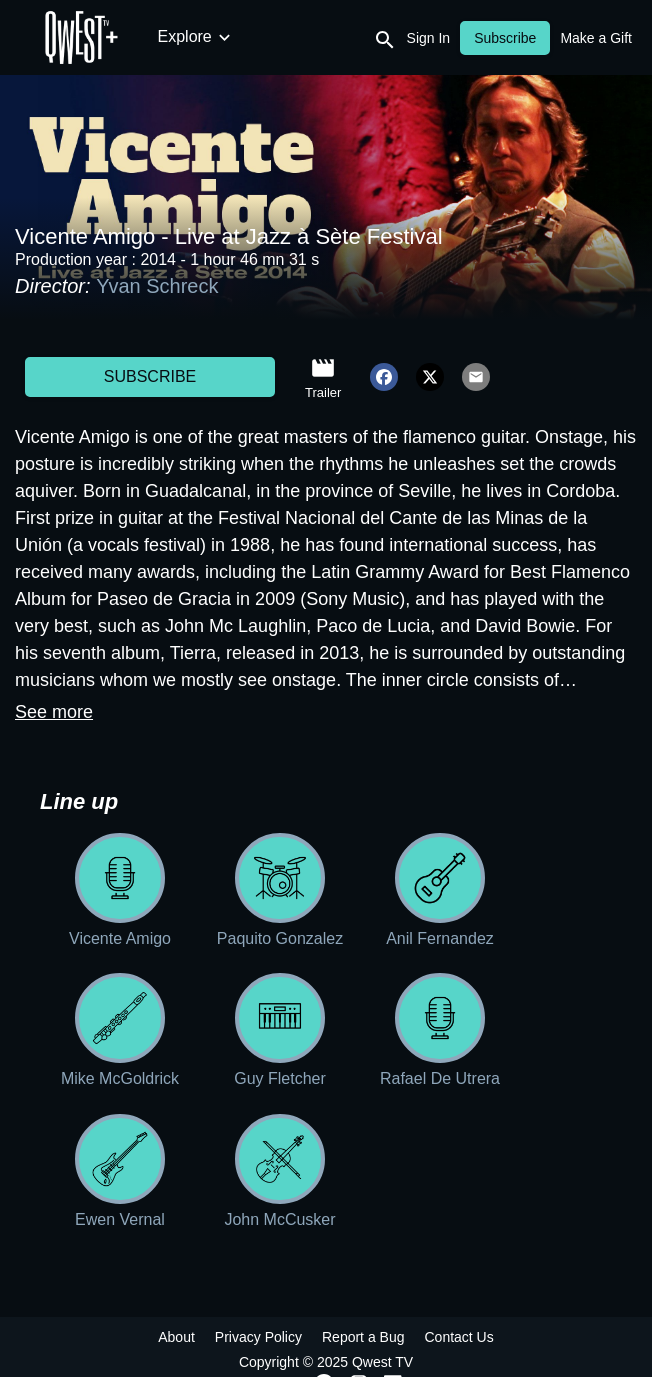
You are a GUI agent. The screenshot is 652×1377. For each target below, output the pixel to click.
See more (54, 712)
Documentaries (419, 36)
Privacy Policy (258, 1337)
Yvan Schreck (157, 286)
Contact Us (458, 1337)
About (176, 1337)
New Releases (209, 36)
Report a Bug (363, 1337)
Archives (522, 36)
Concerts (313, 36)
